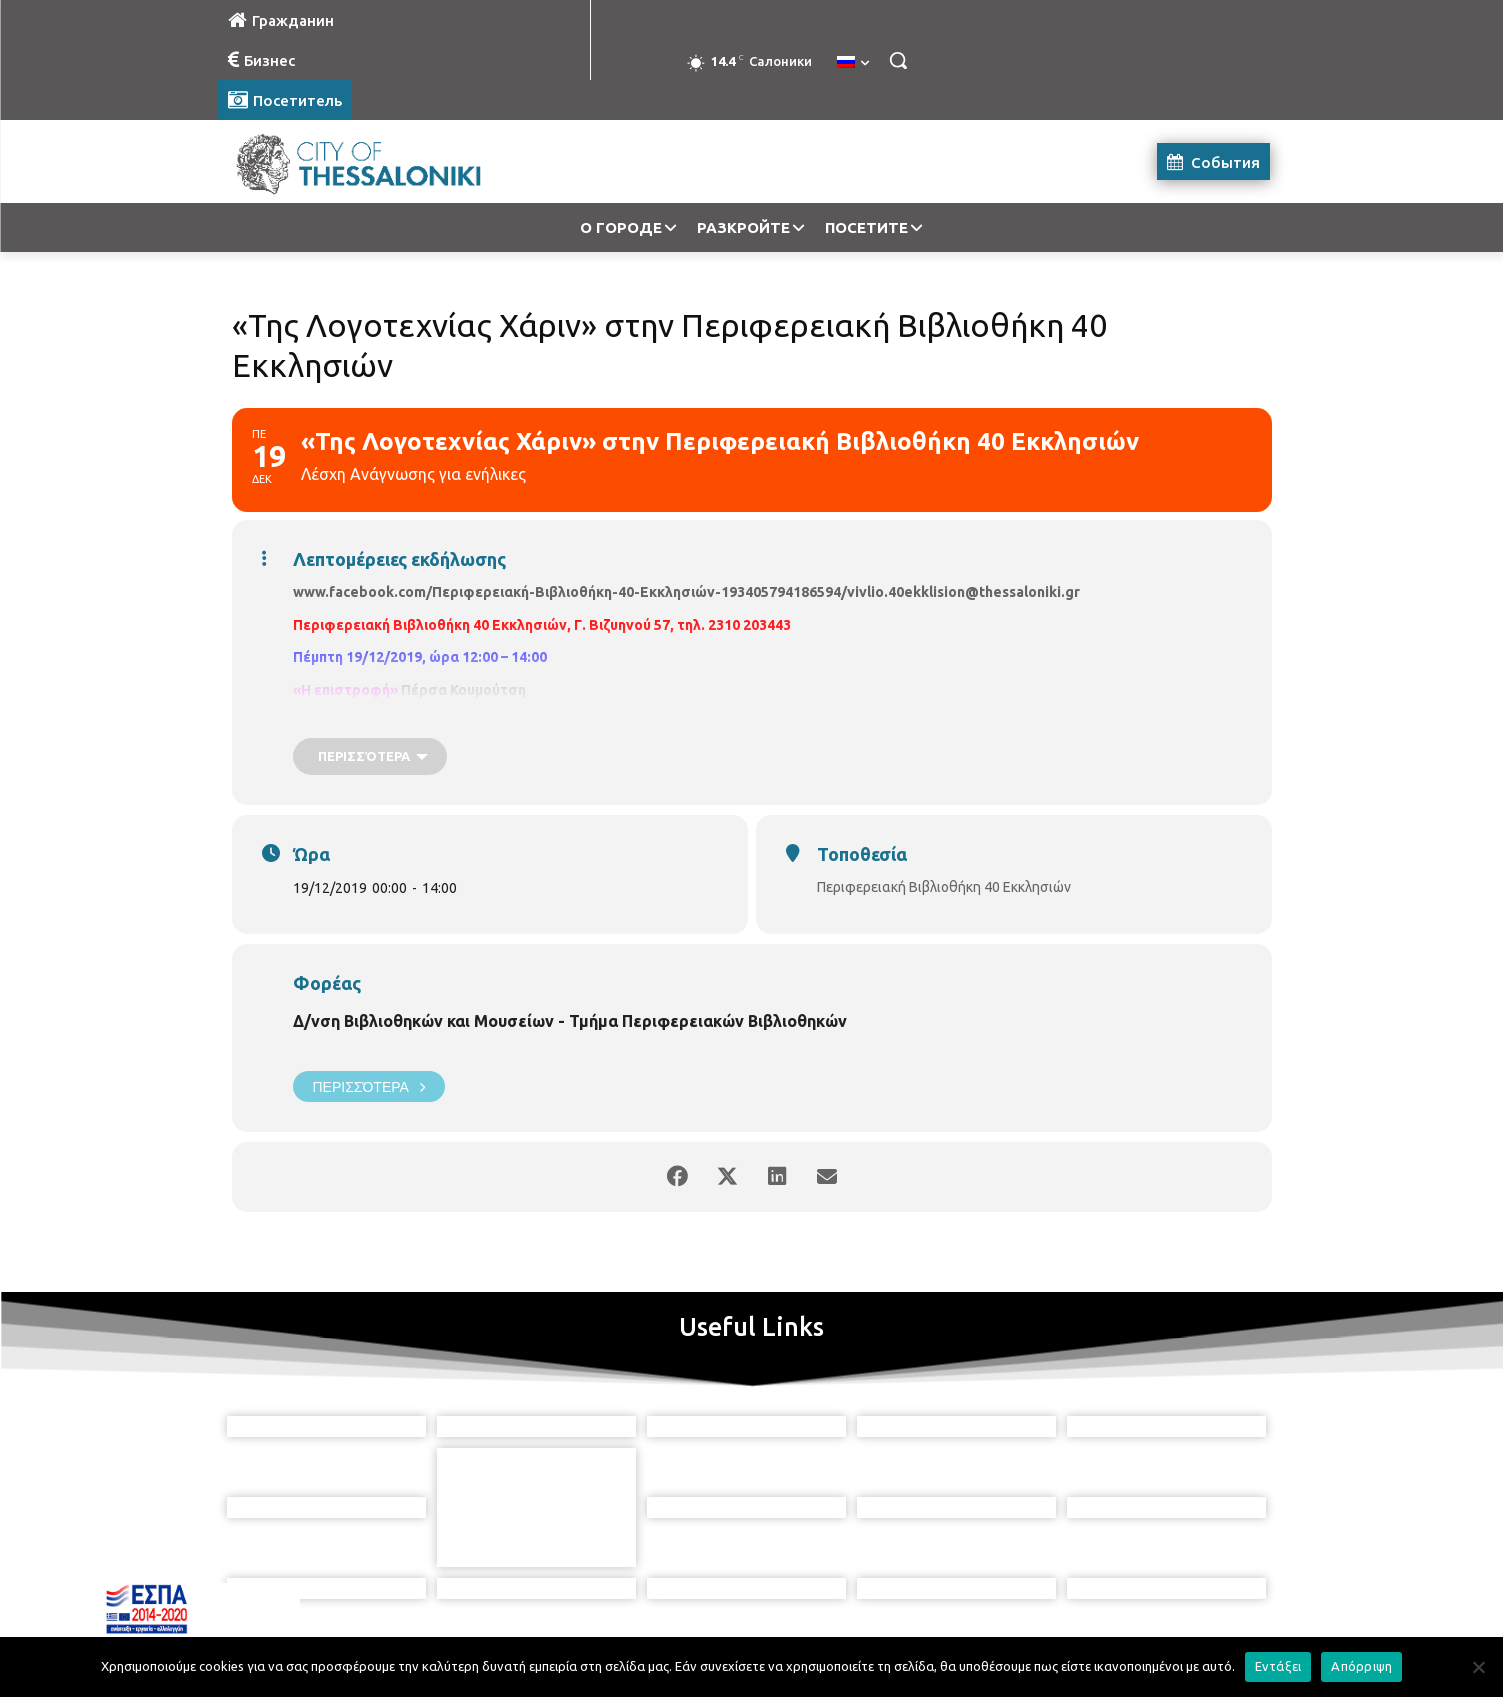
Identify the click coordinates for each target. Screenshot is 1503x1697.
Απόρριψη (1361, 1666)
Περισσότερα (369, 1086)
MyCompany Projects (1217, 1634)
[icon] (843, 1586)
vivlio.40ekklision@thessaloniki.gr (963, 592)
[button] (898, 60)
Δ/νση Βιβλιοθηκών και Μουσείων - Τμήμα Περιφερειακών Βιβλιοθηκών (570, 1021)
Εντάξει (1278, 1666)
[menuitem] (853, 63)
